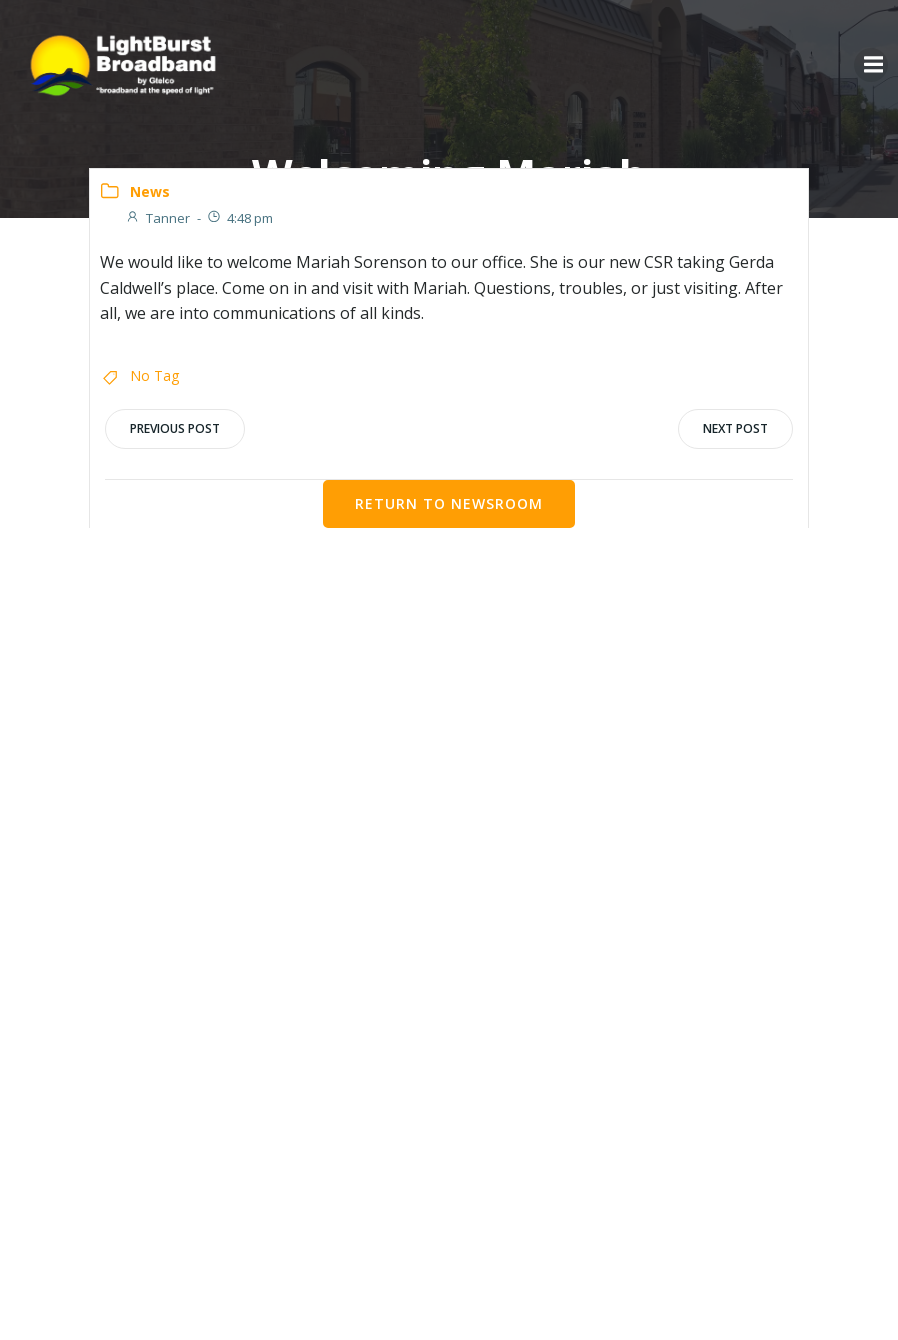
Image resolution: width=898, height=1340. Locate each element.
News (150, 191)
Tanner (157, 218)
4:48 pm (239, 218)
